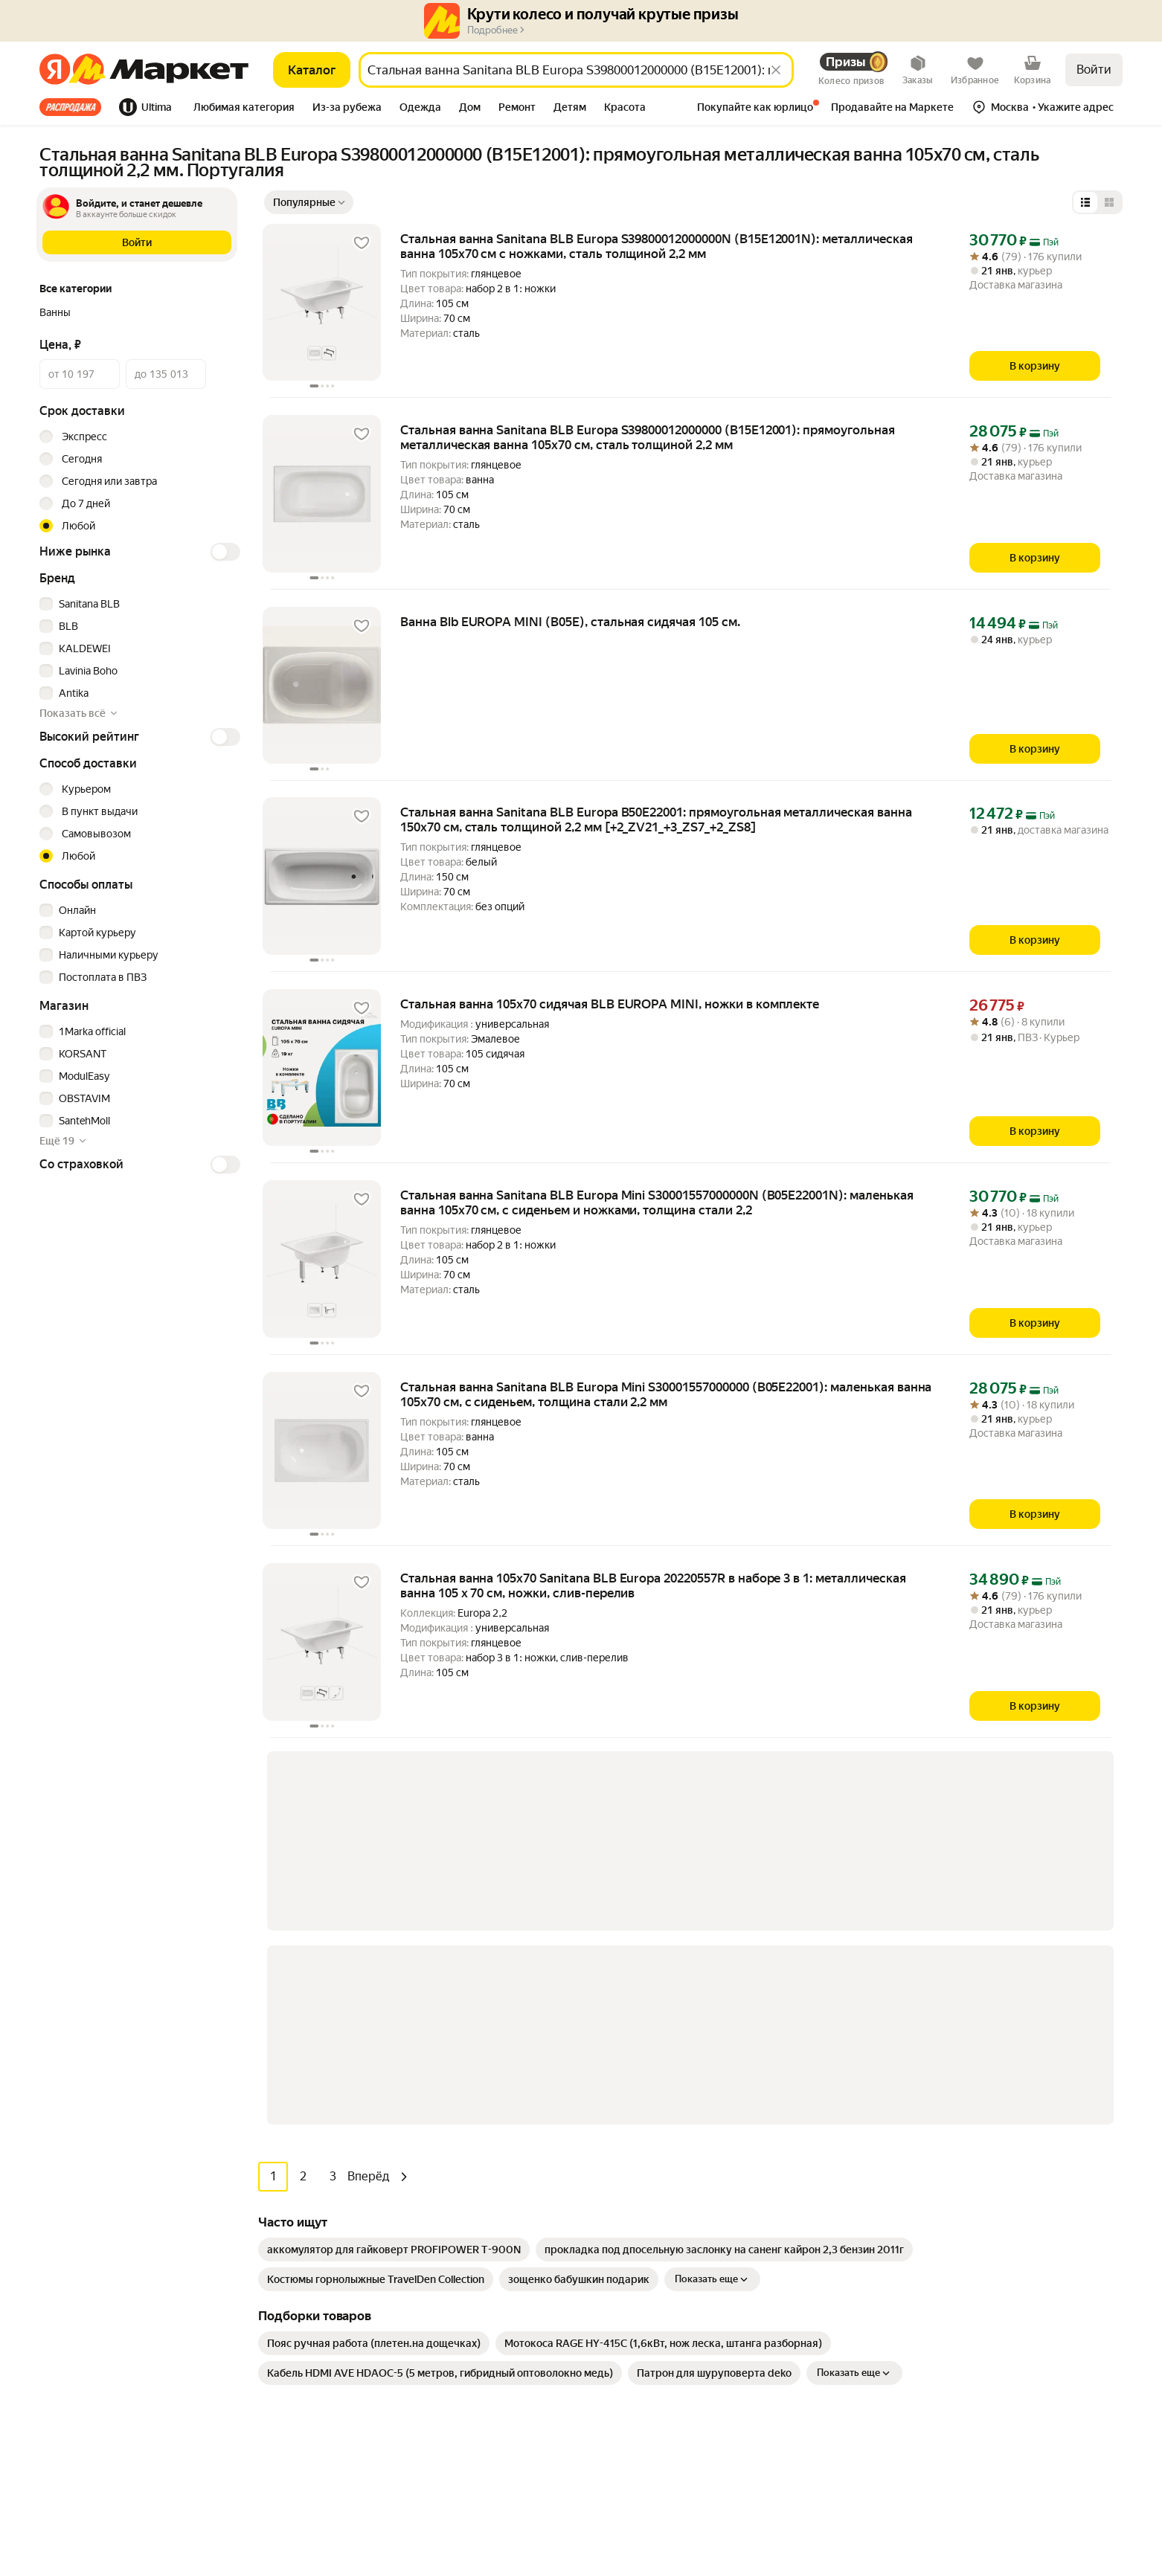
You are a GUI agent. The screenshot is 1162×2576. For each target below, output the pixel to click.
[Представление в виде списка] (1085, 202)
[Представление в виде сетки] (1109, 202)
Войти (1093, 69)
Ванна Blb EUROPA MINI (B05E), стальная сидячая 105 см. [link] (570, 621)
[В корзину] (1034, 366)
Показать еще (712, 1879)
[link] (394, 1849)
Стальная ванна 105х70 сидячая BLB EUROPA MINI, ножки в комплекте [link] (609, 1003)
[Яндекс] (54, 70)
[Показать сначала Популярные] (308, 202)
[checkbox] (137, 604)
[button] (244, 108)
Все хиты (70, 107)
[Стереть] (776, 70)
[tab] (74, 107)
